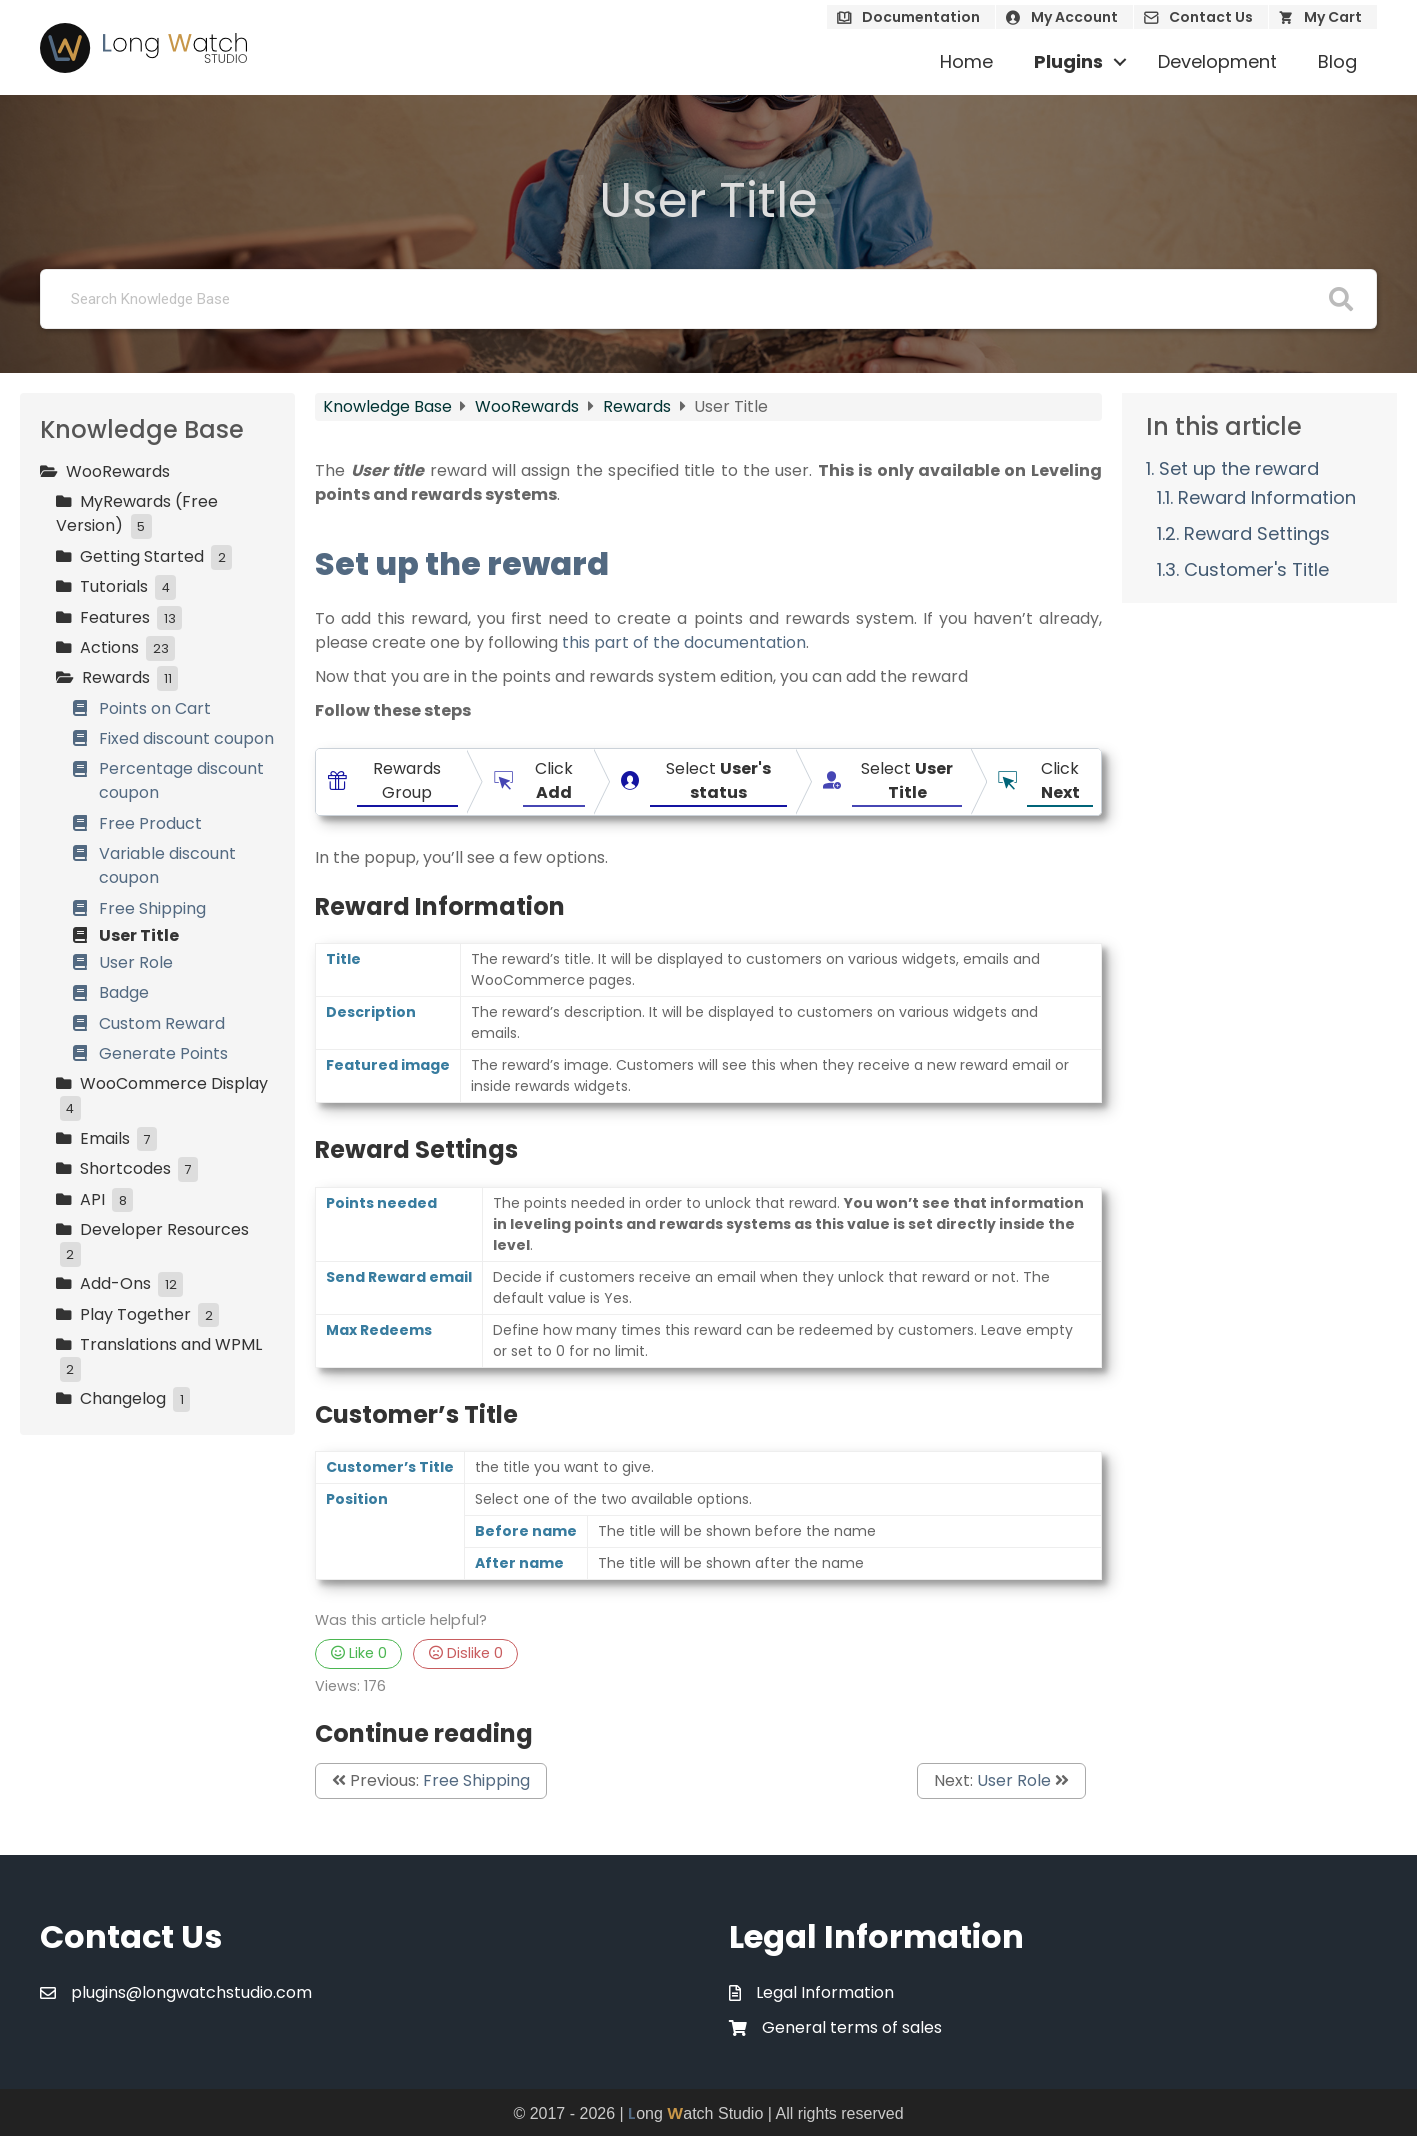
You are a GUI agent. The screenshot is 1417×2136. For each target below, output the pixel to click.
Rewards (639, 406)
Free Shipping (476, 1780)
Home (966, 61)
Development (1217, 61)
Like (359, 1653)
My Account (1074, 17)
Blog (1337, 61)
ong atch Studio (695, 2113)
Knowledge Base (389, 406)
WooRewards (529, 406)
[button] (1120, 62)
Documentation (921, 17)
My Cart (1333, 17)
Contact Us (1211, 17)
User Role (1014, 1780)
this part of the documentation (684, 642)
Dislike (466, 1653)
